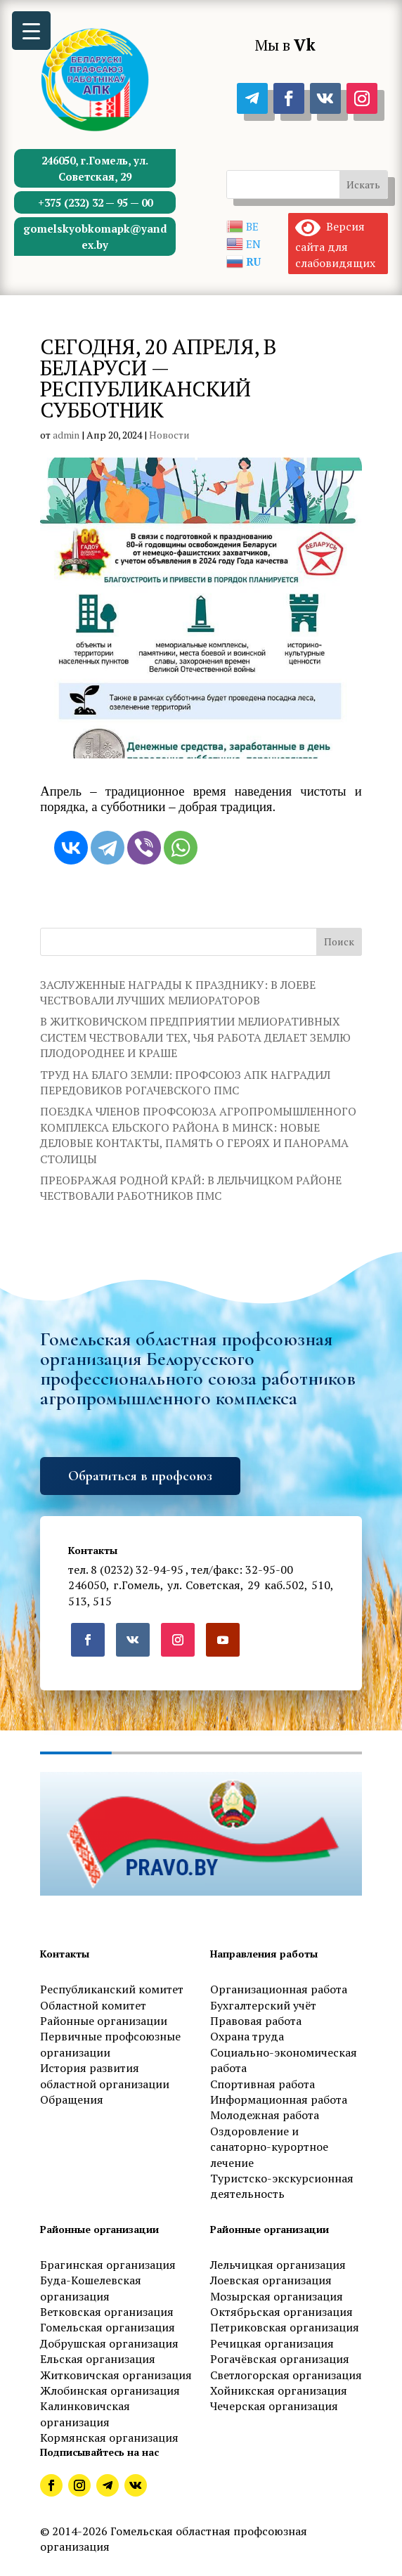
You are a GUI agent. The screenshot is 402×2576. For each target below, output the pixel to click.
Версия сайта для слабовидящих (335, 244)
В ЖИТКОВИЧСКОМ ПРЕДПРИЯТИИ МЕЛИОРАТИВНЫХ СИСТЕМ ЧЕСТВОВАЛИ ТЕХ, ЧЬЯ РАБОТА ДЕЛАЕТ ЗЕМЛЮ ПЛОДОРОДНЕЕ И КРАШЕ (195, 1037)
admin (66, 434)
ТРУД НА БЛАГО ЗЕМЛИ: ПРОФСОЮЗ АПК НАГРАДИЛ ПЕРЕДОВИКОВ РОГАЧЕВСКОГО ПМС (185, 1082)
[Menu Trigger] (31, 30)
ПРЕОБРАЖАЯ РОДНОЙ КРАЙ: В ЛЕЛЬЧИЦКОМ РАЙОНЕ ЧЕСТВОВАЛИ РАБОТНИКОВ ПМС (191, 1187)
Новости (169, 434)
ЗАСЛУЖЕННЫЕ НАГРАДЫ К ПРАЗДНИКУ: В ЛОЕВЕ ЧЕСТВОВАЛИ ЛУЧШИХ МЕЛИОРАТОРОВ (178, 992)
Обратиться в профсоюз (140, 1476)
